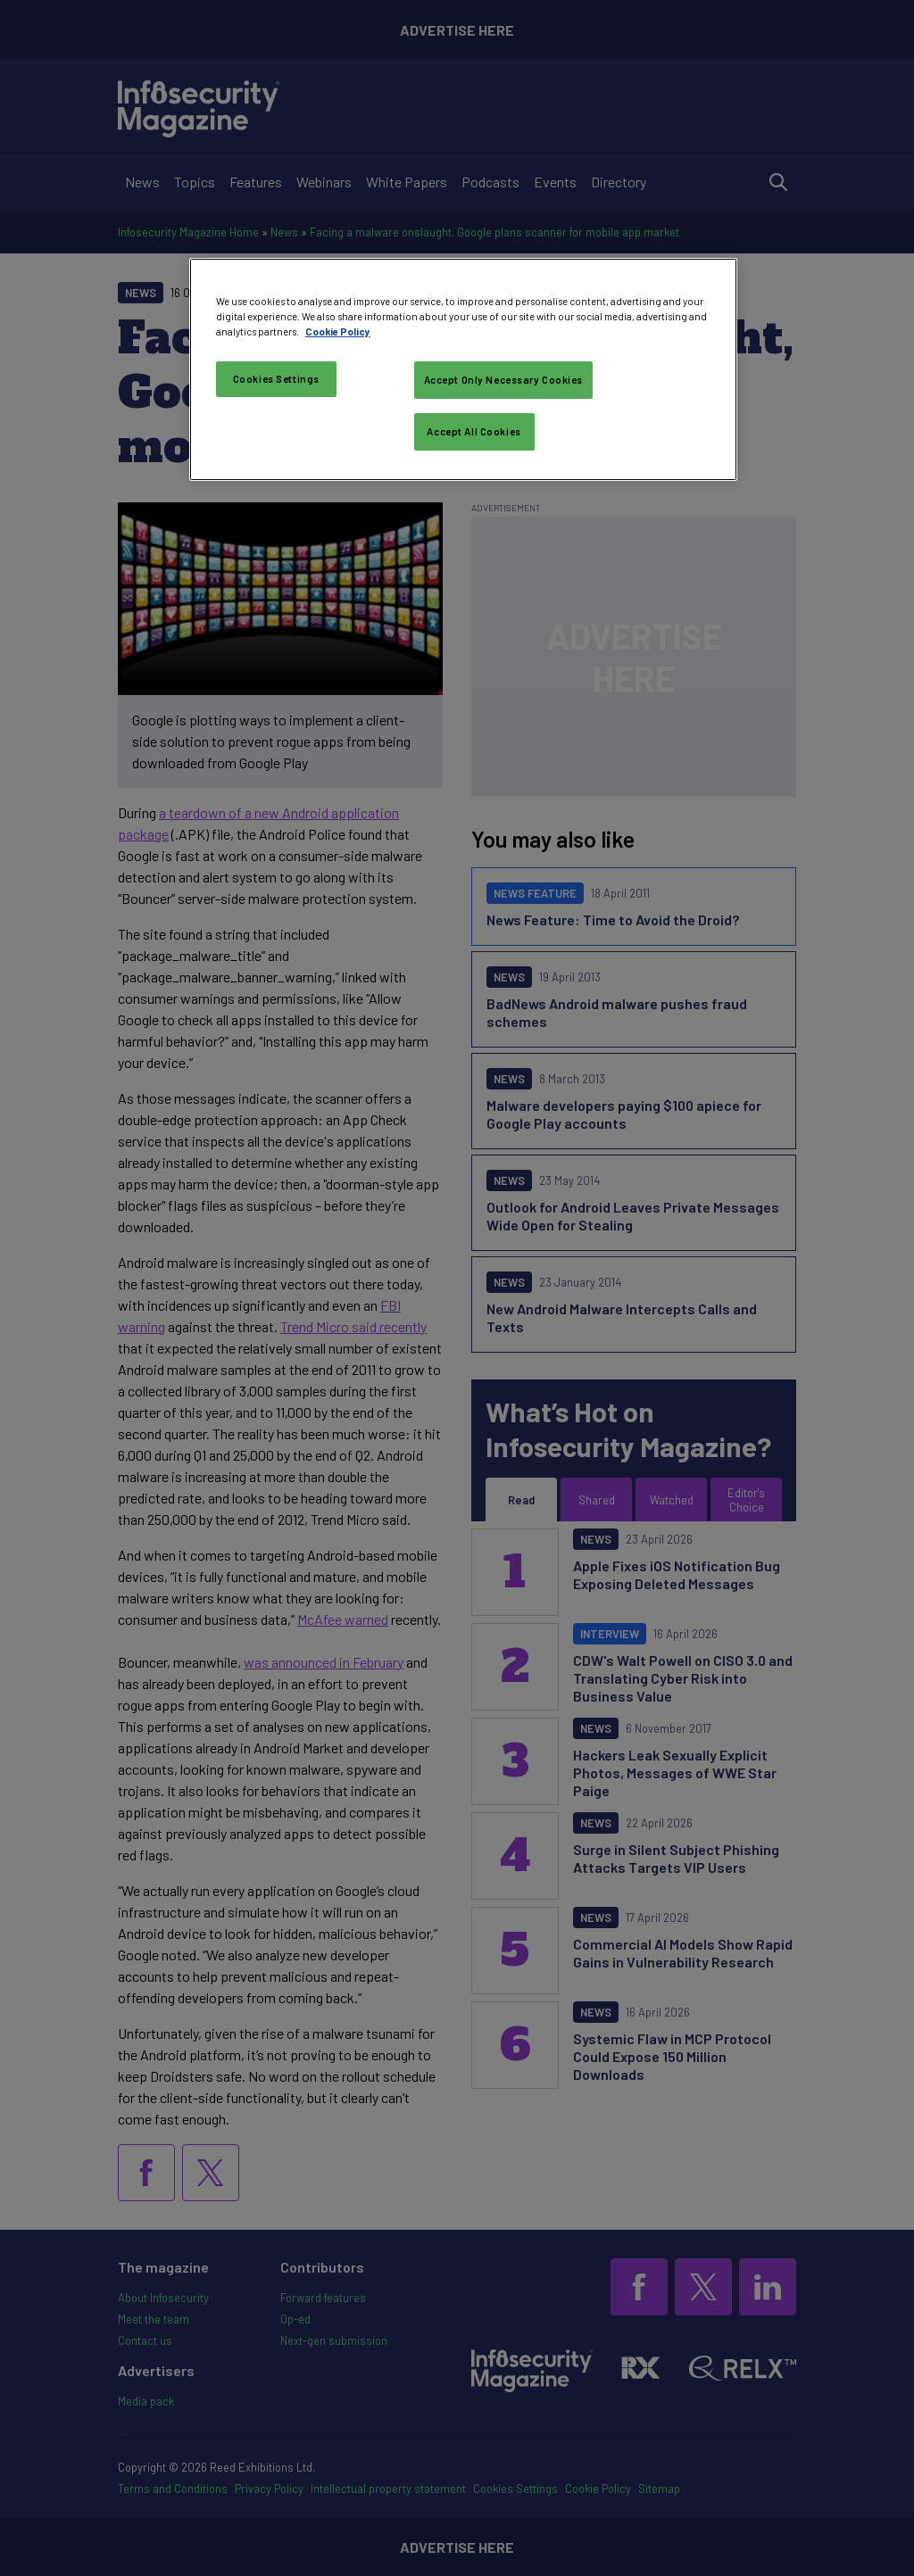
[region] (463, 369)
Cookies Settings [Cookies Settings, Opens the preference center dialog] (276, 379)
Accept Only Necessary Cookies (504, 379)
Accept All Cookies (473, 431)
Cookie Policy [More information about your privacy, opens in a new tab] (337, 331)
